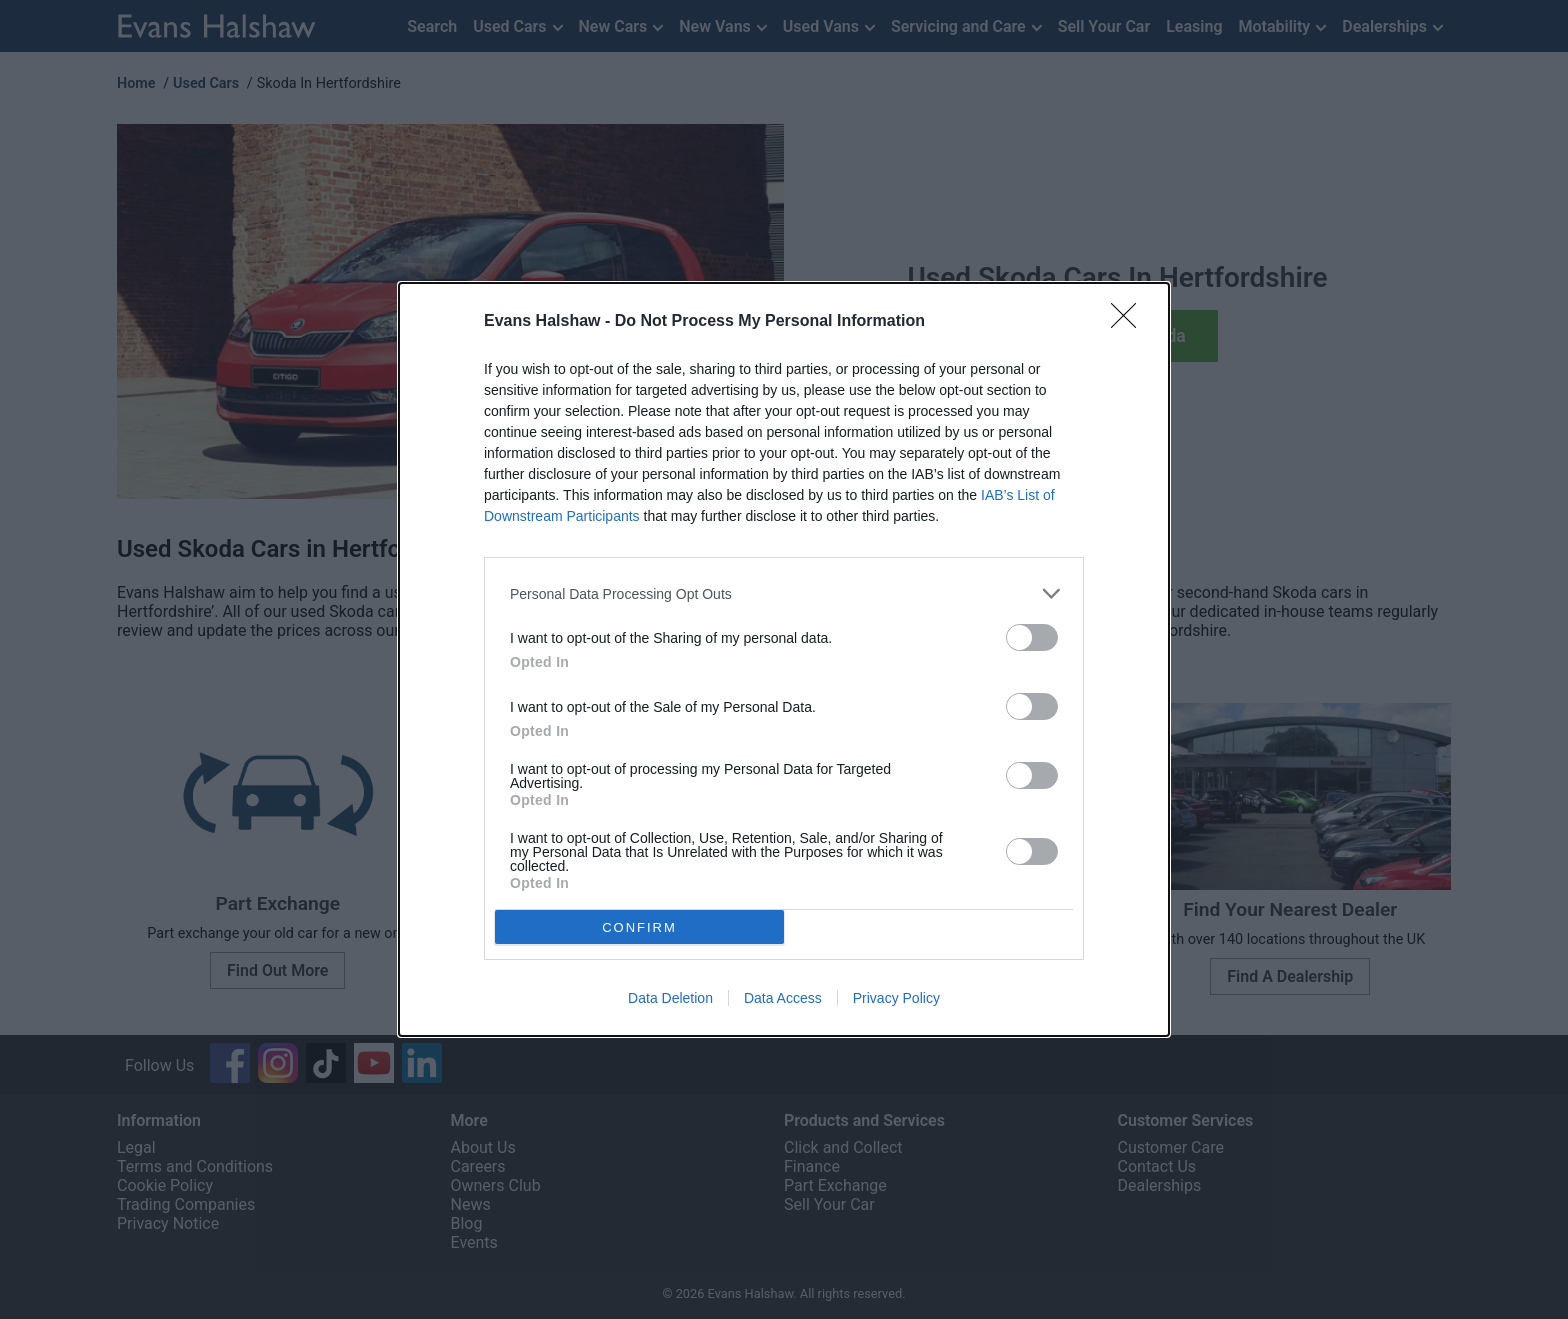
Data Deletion (670, 998)
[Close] (1130, 322)
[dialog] (784, 659)
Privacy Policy (896, 998)
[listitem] (784, 593)
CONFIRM (639, 927)
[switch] (1032, 637)
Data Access (783, 998)
